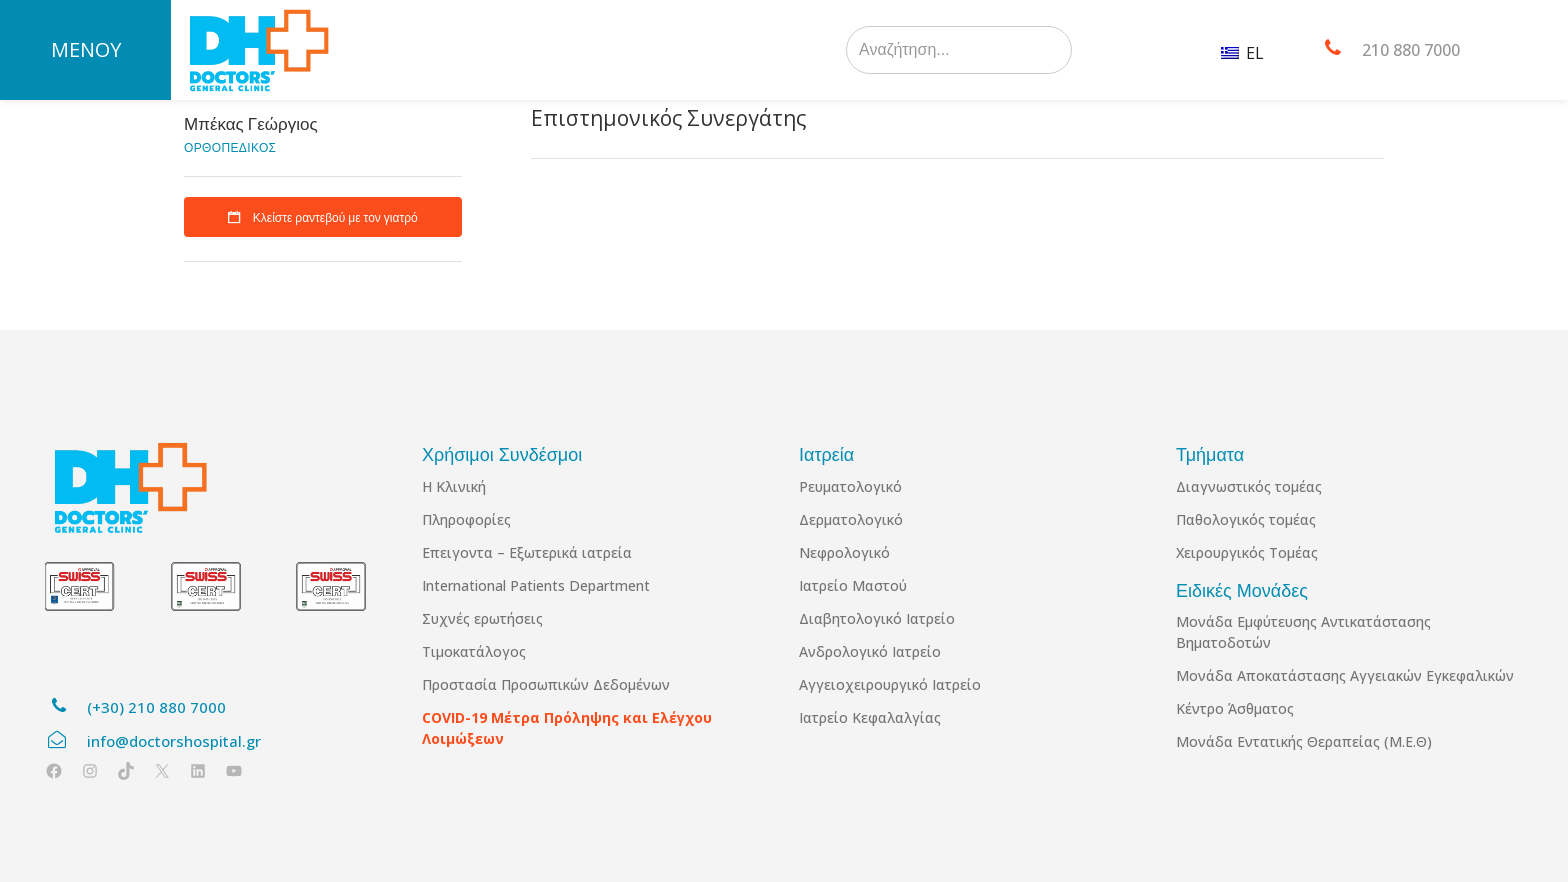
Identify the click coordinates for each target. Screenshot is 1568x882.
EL (1242, 53)
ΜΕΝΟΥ (86, 49)
